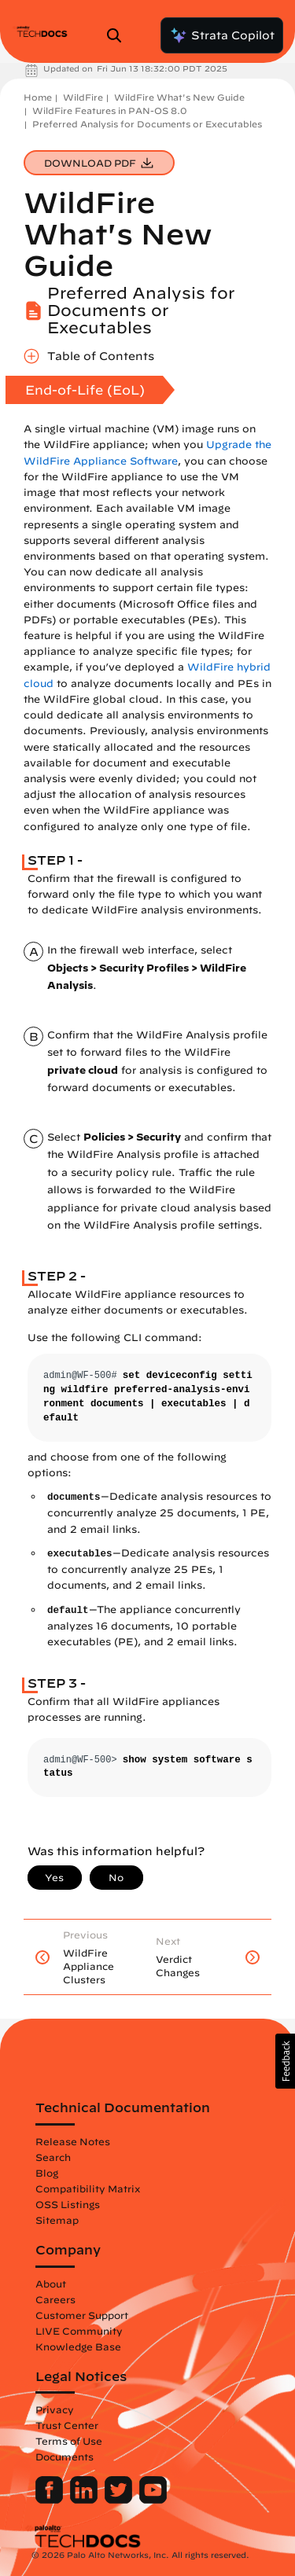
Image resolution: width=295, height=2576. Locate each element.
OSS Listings (67, 2204)
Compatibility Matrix (87, 2188)
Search (53, 2157)
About (50, 2283)
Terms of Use (68, 2440)
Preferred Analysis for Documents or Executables (147, 124)
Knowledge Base (78, 2346)
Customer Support (81, 2315)
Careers (55, 2299)
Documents (64, 2456)
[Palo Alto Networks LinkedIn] (85, 2499)
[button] (285, 2061)
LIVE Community (79, 2330)
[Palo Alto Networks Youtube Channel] (153, 2499)
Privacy (54, 2409)
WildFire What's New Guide (179, 97)
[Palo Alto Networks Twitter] (120, 2499)
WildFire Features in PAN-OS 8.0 (109, 110)
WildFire (83, 97)
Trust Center (66, 2425)
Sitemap (57, 2219)
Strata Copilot (222, 35)
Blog (46, 2172)
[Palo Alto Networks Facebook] (50, 2499)
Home (38, 97)
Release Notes (72, 2141)
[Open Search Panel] (119, 35)
